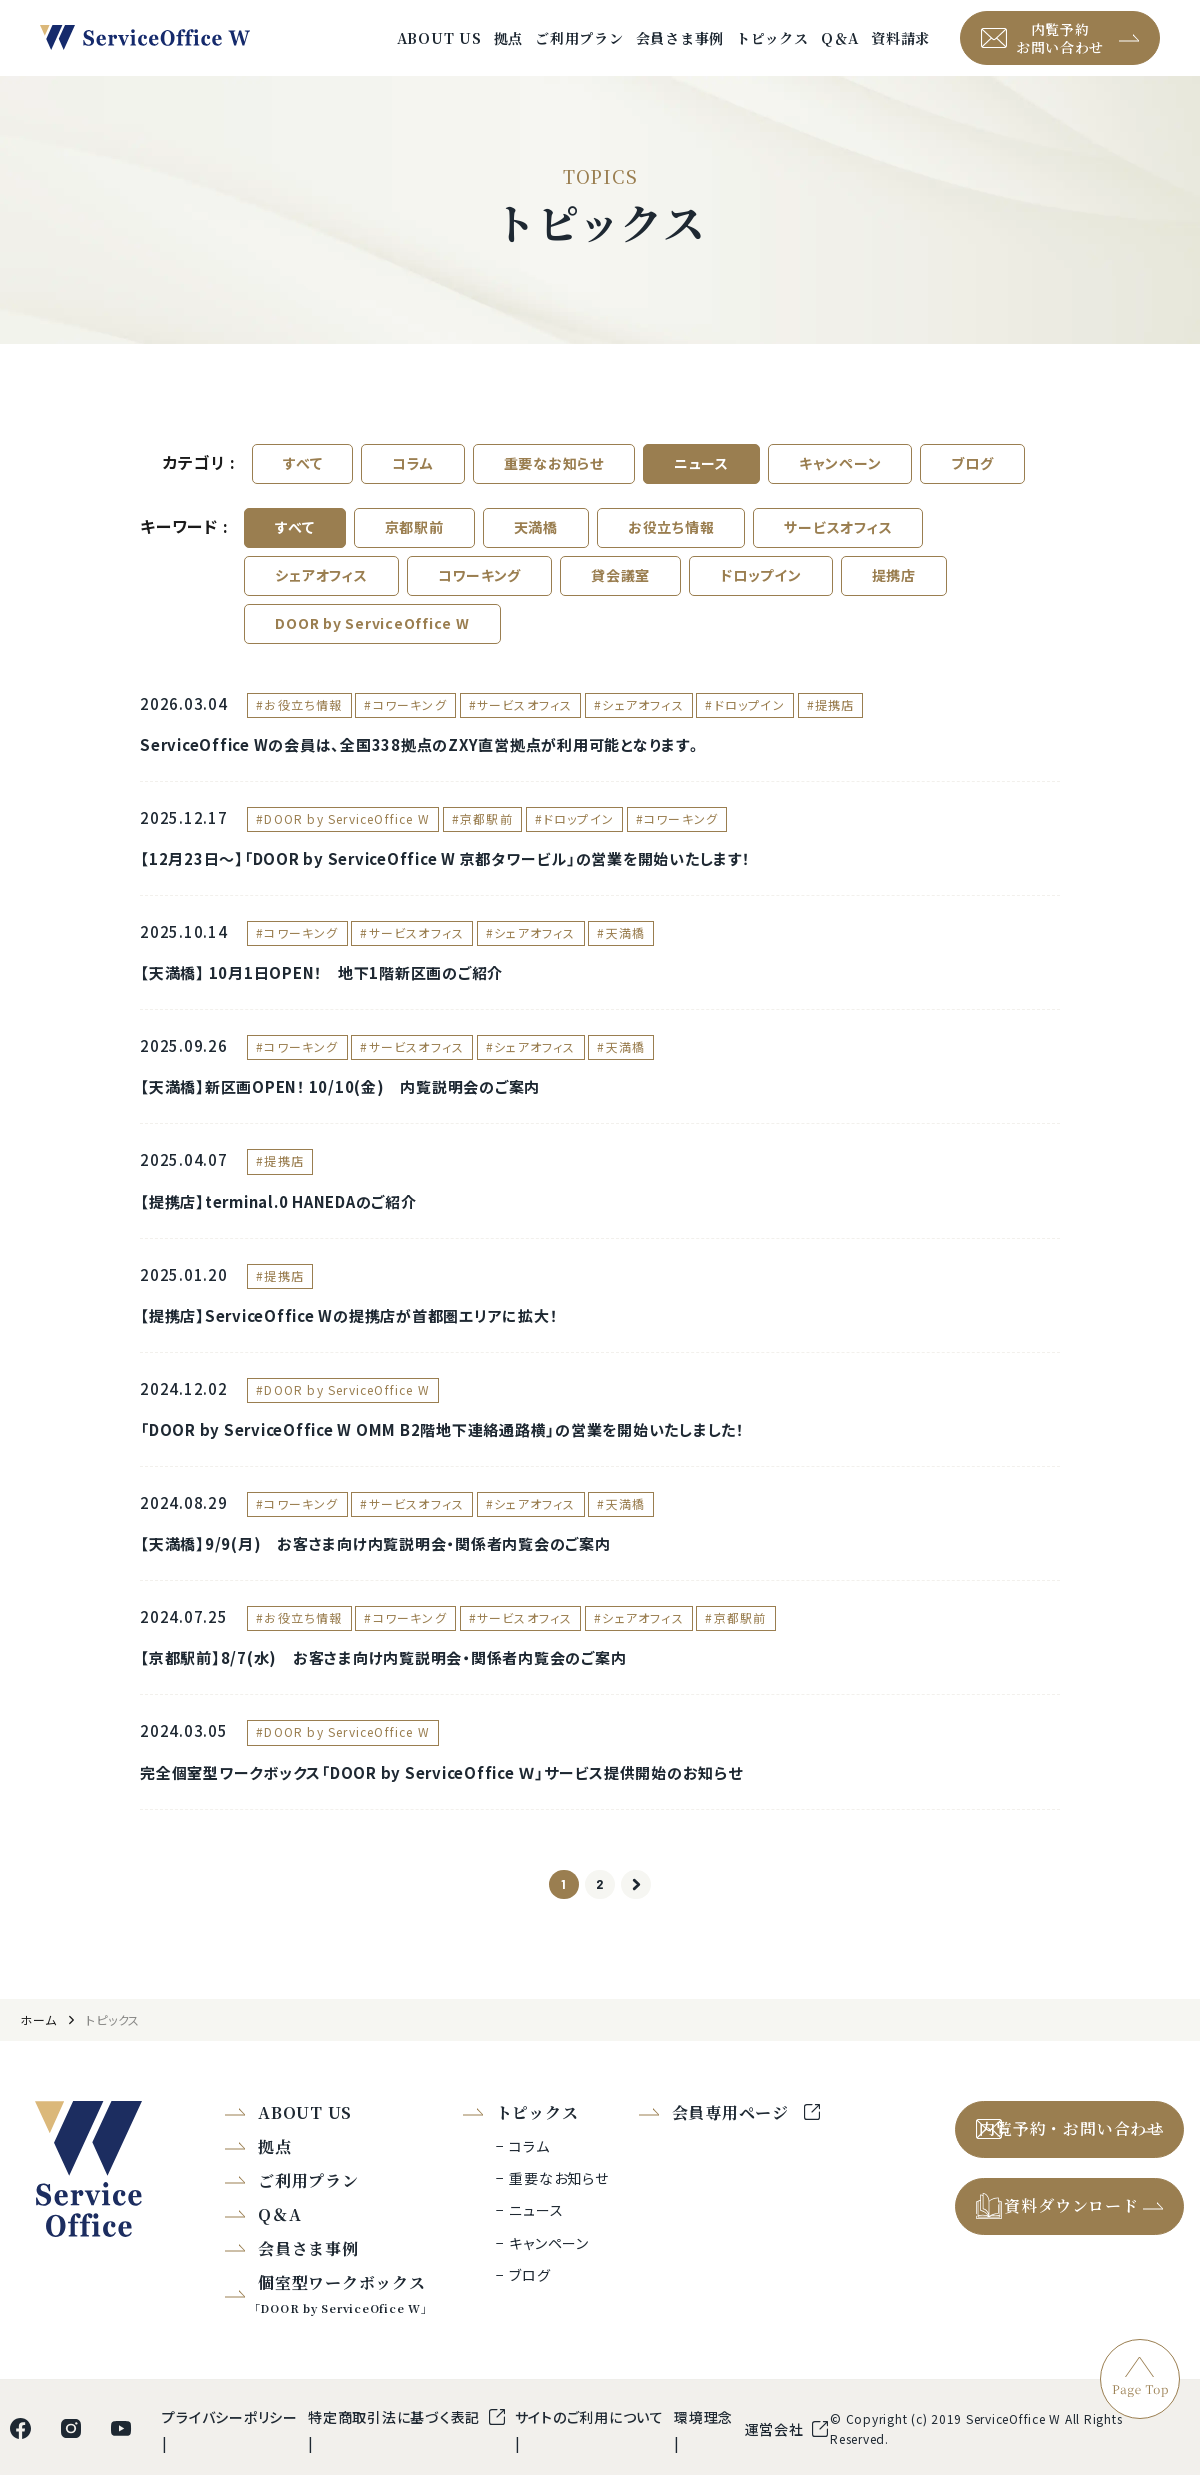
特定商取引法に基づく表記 (396, 2461)
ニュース (701, 488)
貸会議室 (620, 600)
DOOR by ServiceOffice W (372, 648)
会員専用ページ (733, 2156)
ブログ (972, 488)
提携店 (894, 600)
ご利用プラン (579, 50)
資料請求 (900, 50)
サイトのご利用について (589, 2461)
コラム (412, 488)
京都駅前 (414, 552)
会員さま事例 (680, 50)
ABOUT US (439, 50)
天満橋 (536, 552)
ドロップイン (761, 600)
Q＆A (840, 50)
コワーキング (480, 600)
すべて (302, 488)
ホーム (38, 2064)
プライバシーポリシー (230, 2461)
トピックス (772, 50)
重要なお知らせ (554, 488)
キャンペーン (840, 488)
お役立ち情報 (671, 552)
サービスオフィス (838, 552)
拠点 (509, 50)
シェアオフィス (321, 600)
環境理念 (703, 2461)
